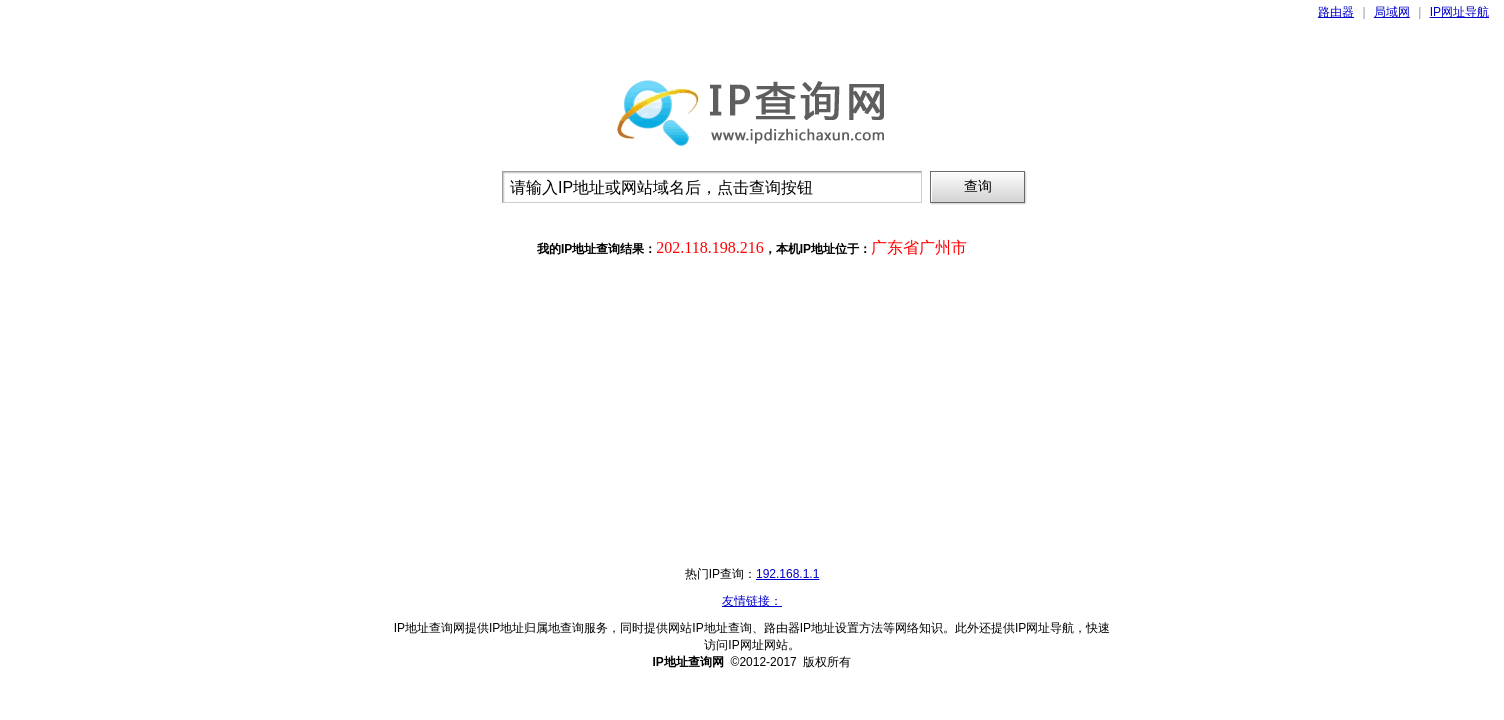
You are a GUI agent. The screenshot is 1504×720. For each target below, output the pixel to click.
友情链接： (752, 601)
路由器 (1336, 12)
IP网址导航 (1459, 12)
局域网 (1392, 12)
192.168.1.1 (787, 574)
